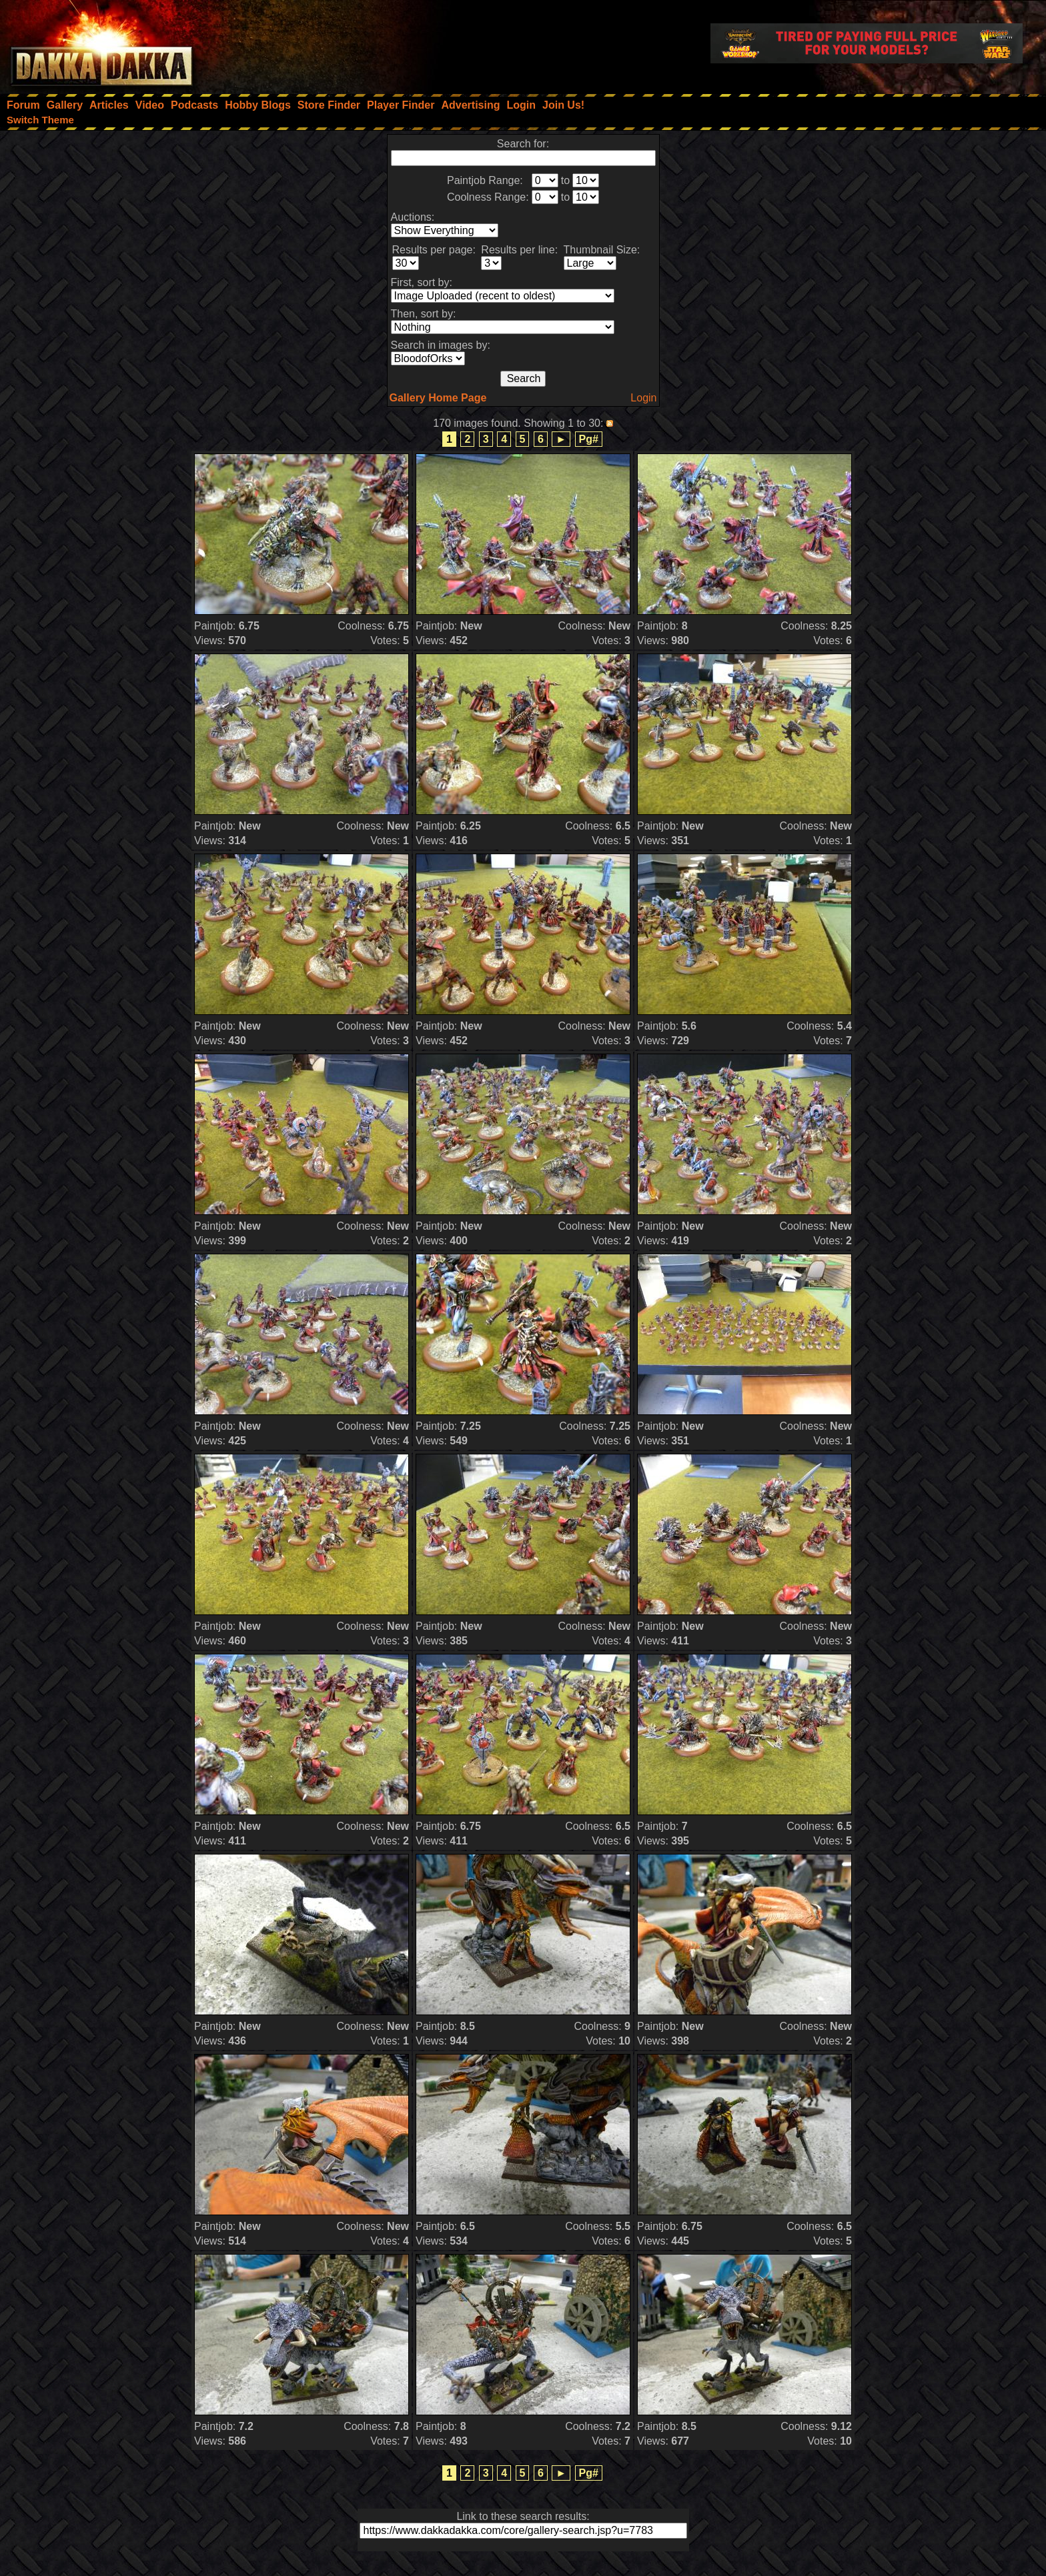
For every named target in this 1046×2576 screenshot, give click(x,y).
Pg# (588, 439)
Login (643, 397)
